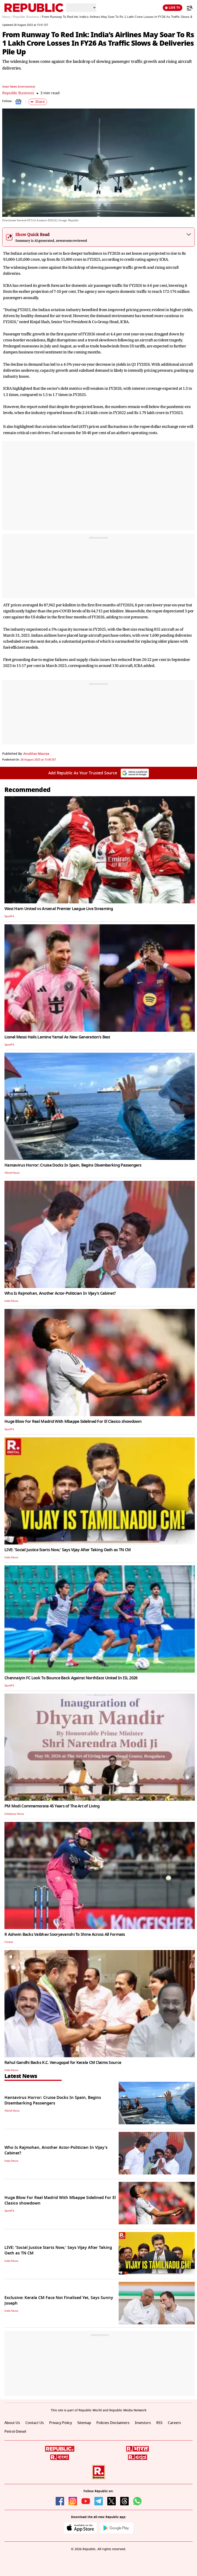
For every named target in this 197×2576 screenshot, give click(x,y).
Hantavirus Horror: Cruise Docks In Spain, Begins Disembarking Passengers (72, 1165)
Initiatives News (14, 1814)
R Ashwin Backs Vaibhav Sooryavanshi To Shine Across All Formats (64, 1934)
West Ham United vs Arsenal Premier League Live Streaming (58, 909)
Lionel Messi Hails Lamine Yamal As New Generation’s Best (57, 1037)
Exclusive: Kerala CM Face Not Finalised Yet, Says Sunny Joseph (58, 2300)
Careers (174, 2423)
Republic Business (18, 93)
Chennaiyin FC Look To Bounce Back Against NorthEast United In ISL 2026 (71, 1678)
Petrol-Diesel (15, 2431)
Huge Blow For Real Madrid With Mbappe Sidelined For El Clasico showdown (73, 1421)
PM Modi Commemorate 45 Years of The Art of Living (52, 1806)
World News (12, 1172)
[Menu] (187, 8)
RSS (159, 2423)
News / (7, 16)
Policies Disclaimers (113, 2423)
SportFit (9, 916)
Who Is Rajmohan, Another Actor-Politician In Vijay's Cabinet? (60, 1293)
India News (11, 1301)
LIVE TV (172, 7)
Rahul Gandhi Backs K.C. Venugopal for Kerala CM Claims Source (62, 2062)
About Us (12, 2423)
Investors (143, 2423)
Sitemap (84, 2423)
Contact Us (34, 2423)
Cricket (8, 1942)
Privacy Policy (60, 2423)
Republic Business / (27, 16)
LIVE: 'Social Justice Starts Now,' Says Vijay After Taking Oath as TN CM (67, 1550)
